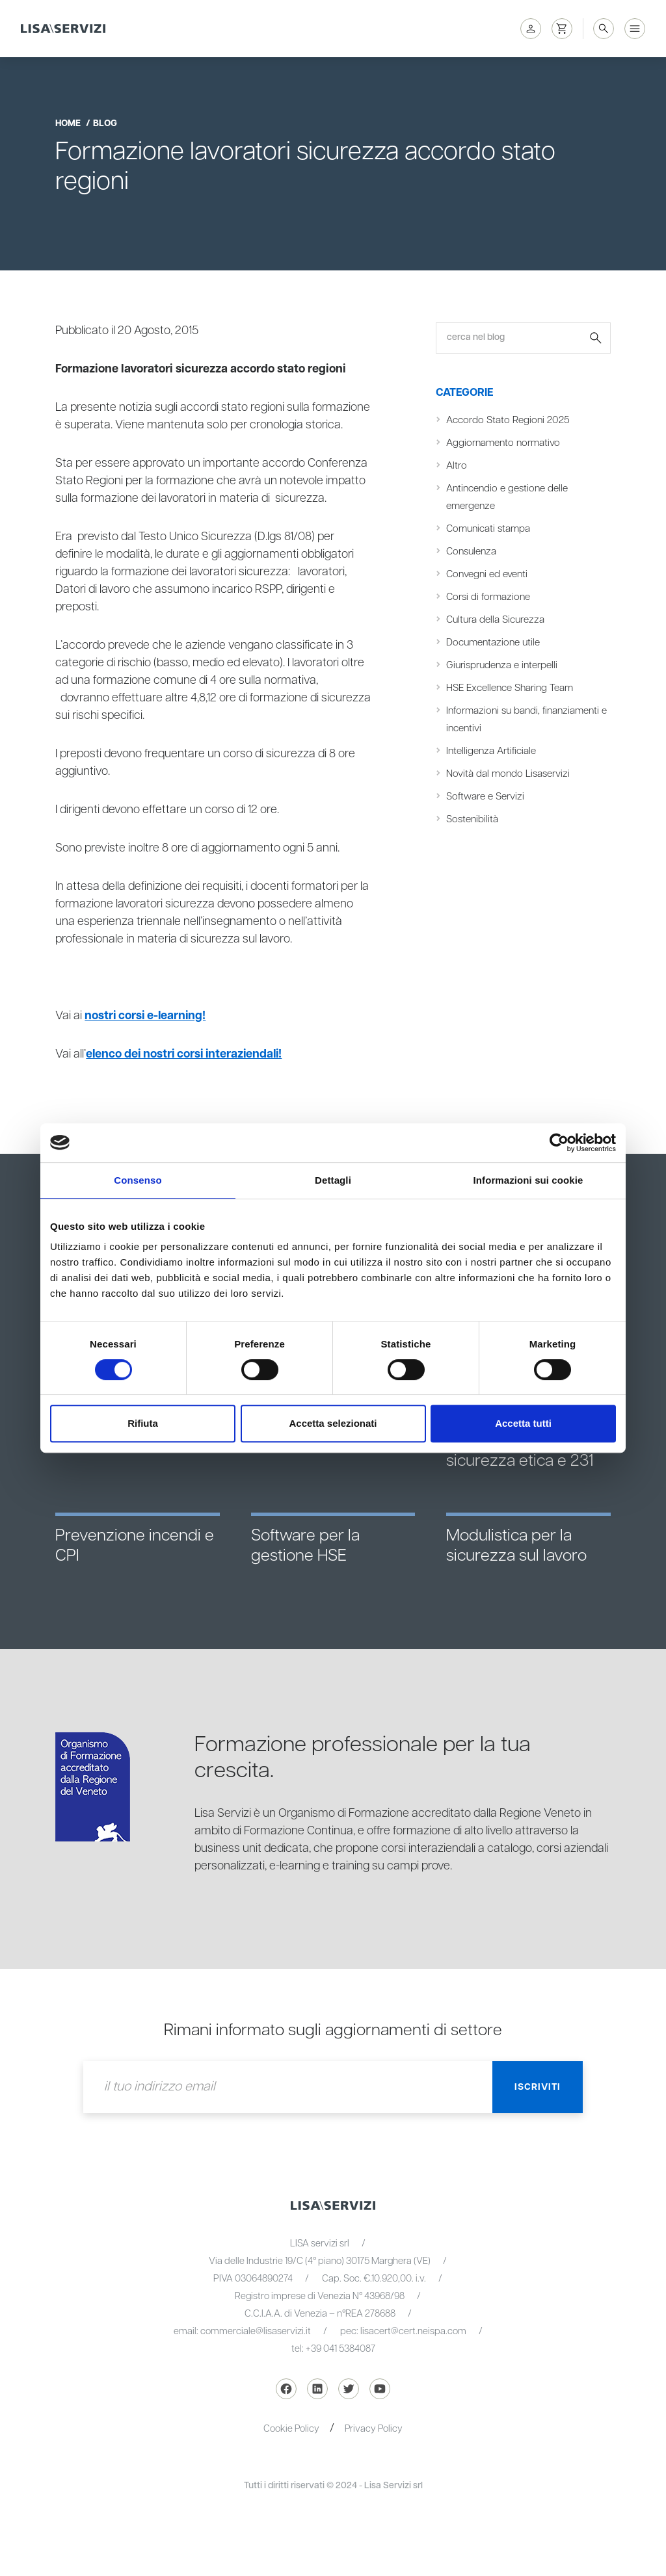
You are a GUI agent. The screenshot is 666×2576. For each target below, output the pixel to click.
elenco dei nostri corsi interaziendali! (186, 1054)
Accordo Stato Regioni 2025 (508, 420)
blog (105, 123)
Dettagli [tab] (333, 1180)
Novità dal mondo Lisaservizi (508, 774)
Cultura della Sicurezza (495, 620)
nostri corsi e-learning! (146, 1016)
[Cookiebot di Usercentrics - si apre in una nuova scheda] (559, 1142)
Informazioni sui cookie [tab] (528, 1180)
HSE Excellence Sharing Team (509, 688)
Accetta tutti (523, 1423)
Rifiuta (142, 1423)
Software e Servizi (485, 796)
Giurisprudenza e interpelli (501, 665)
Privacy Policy (374, 2429)
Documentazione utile (493, 642)
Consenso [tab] (137, 1180)
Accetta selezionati (333, 1423)
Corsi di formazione (488, 597)
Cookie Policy (291, 2429)
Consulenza (471, 551)
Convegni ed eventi (486, 574)
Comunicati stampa (488, 529)
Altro (456, 466)
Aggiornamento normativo (503, 443)
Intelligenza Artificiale (491, 751)
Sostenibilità (472, 819)
